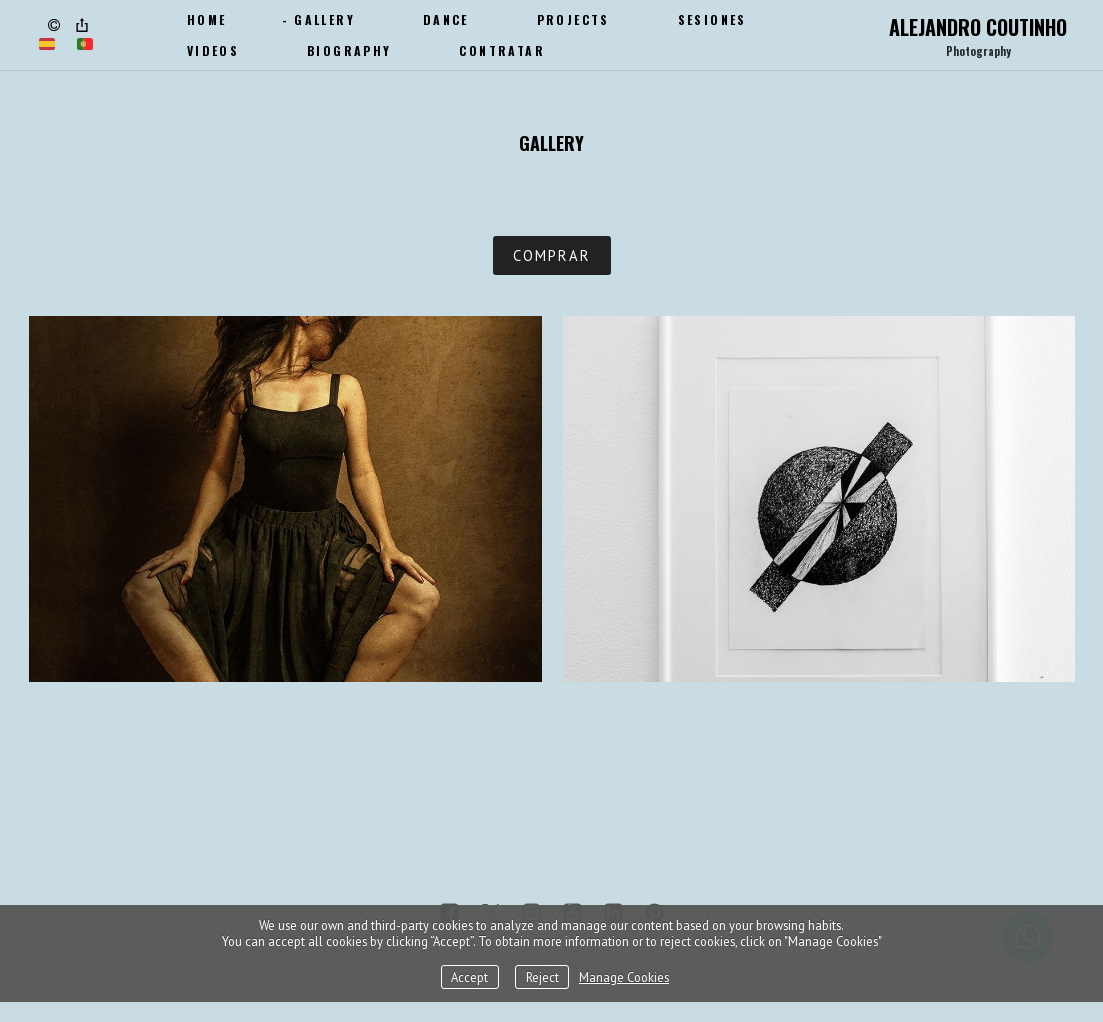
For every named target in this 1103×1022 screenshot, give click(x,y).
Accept (469, 977)
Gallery (324, 19)
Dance (446, 19)
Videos (213, 50)
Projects (573, 19)
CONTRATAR (502, 50)
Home (207, 19)
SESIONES (712, 19)
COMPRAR (552, 255)
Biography (349, 50)
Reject (542, 977)
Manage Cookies (624, 977)
